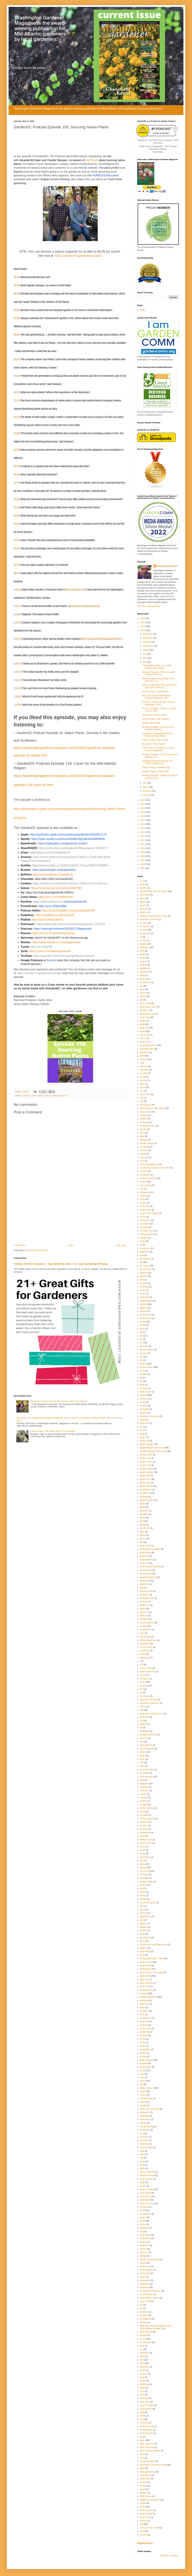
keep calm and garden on (151, 1713)
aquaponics (145, 933)
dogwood (144, 1273)
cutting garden (146, 1234)
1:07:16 (18, 638)
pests (142, 1955)
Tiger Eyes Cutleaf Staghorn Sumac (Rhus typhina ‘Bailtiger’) (156, 2327)
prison (142, 2042)
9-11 (142, 881)
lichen (142, 1759)
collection (144, 1157)
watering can (145, 2475)
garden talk (145, 1475)
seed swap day (146, 2203)
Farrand (143, 1353)
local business (146, 1776)
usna (142, 2419)
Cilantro (143, 1129)
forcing (143, 1402)
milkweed (144, 1822)
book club (144, 1028)
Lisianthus (144, 1773)
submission (145, 2273)
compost (143, 1171)
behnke (143, 993)
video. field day (146, 2447)
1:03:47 (18, 606)
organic (143, 1899)
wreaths (143, 2521)
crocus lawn (145, 1220)
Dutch (142, 1290)
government (145, 1545)
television (144, 2312)
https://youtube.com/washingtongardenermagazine (64, 955)
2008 (143, 856)
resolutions (145, 2112)
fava (142, 1357)
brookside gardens (148, 1045)
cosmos (143, 1196)
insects (143, 1675)
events (143, 1322)
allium (142, 898)
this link (51, 960)
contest (143, 1182)
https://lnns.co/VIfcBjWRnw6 (56, 897)
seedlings (144, 2207)
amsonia (143, 923)
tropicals (143, 2374)
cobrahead (144, 1147)
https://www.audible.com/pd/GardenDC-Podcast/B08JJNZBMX (70, 865)
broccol (143, 1038)
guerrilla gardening (148, 1577)
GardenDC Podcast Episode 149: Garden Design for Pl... (157, 762)
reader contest (146, 2088)
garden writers (146, 1486)
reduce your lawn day (149, 2109)
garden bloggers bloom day (152, 1447)
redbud (143, 2102)
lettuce (143, 1752)
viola (142, 2458)
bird (141, 1000)
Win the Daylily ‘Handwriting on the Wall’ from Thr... (158, 679)
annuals (143, 930)
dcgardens (144, 1252)
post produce (146, 2018)
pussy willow (145, 2067)
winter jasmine (146, 2510)
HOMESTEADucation (105, 175)
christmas (144, 1122)
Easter (143, 1294)
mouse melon (146, 1843)
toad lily (143, 2335)
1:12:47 (18, 696)
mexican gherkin (147, 1818)
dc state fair (145, 1248)
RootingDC (145, 2130)
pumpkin (143, 2063)
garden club (145, 1458)
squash (143, 2263)
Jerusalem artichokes (149, 1703)
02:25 (17, 277)
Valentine (144, 2423)
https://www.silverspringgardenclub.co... (102, 638)
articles (143, 940)
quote (142, 2070)
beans (142, 979)
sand (142, 2165)
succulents (144, 2280)
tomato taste (145, 2342)
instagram (144, 1678)
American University (149, 919)
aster (142, 951)
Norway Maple (146, 1881)
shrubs (143, 2224)
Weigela (143, 2493)
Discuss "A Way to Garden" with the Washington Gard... (158, 703)
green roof (144, 1563)
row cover (144, 2140)
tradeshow (144, 2353)
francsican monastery (149, 1416)
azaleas (143, 965)
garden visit (145, 1482)
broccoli (143, 1042)
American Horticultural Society (153, 916)
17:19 (17, 400)
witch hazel (145, 2517)
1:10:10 (18, 671)
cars (142, 1091)
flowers (143, 1395)
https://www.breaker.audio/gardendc (54, 869)
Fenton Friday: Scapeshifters (155, 691)
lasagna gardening (148, 1734)
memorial (144, 1815)
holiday (143, 1626)
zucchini (143, 2535)
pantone (143, 1913)
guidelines (144, 1584)
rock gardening (146, 2126)
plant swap (144, 1986)
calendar (144, 1066)
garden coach (146, 1462)
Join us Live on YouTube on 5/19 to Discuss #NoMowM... (158, 749)
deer (142, 1255)
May (145, 662)
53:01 (17, 564)
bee (141, 986)
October (147, 642)
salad (142, 2154)
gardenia (144, 1497)
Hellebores (144, 1605)
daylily (142, 1241)
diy (141, 1262)
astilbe (143, 954)
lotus (142, 1780)
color (142, 1161)
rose (142, 2133)
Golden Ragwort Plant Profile (155, 771)
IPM (141, 1689)
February (147, 791)
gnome (143, 1538)
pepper (143, 1948)
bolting (143, 1021)
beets (142, 989)
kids (141, 1720)
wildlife (143, 2503)
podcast (47, 1096)
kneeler (143, 1724)
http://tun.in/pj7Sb (41, 946)
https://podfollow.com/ (55, 915)
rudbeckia (144, 2144)
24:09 (17, 449)
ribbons (143, 2123)
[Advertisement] (70, 1216)
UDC (142, 2391)
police (142, 2007)
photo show (145, 1965)
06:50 (17, 310)
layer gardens (146, 1745)
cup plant (144, 1227)
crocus (143, 1217)
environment (145, 1314)
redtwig (143, 2105)
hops (142, 1633)
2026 (143, 618)
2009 (143, 852)
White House (146, 2496)
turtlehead (144, 2384)
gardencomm (146, 1489)
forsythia (143, 1405)
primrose (144, 2035)
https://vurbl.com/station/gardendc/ (50, 951)
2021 (143, 804)
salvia (142, 2161)
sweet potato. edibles (149, 2298)
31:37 (17, 482)
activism (143, 888)
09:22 (17, 334)
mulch (142, 1850)
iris (141, 1692)
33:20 (17, 499)
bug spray (144, 1052)
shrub (142, 2221)
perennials (144, 1951)
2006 (143, 864)
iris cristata (144, 1696)
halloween (144, 1595)
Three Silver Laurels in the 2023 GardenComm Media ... (156, 666)
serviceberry (145, 2214)
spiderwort (144, 2245)
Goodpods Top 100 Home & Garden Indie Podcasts (157, 141)
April (145, 783)
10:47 (17, 359)
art (141, 937)
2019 (143, 812)
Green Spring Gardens (150, 1566)
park (142, 1920)
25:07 (17, 466)
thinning (143, 2322)
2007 (143, 860)
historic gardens (147, 1622)
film (141, 1381)
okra (142, 1888)
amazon (143, 912)
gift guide (144, 1514)
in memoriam (146, 1668)
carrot (142, 1087)
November (148, 638)
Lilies (142, 1766)
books (142, 1031)
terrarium (144, 2315)
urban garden (146, 2409)
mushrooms (145, 1857)
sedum (143, 2186)
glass (142, 1532)
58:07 (17, 573)
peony (142, 1941)
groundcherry (146, 1570)
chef (142, 1101)
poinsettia (144, 2000)
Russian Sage (146, 2147)
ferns (142, 1371)
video (142, 2440)
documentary (146, 1269)
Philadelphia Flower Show (151, 1958)
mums (142, 1853)
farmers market (147, 1349)
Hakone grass (146, 1591)
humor (143, 1654)
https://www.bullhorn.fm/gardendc (53, 874)
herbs (142, 1608)
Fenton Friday (146, 1367)
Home (71, 1245)
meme (142, 1811)
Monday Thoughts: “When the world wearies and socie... (158, 673)
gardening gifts (146, 1500)
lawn (142, 1741)
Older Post (121, 1245)
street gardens (146, 2270)
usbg (142, 2412)
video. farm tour (147, 2444)
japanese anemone (148, 1699)
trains (142, 2356)
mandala (144, 1797)
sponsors (144, 2252)
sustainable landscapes (150, 2291)
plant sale (144, 1979)
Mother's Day (146, 1839)
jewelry (143, 1706)
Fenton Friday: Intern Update (155, 740)
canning (143, 1080)
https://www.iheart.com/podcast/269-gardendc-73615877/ (73, 848)
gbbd (142, 1507)
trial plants (144, 2367)
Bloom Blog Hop (147, 1014)
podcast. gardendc (59, 1096)
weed (142, 2489)
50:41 (17, 548)
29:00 (17, 474)
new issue (144, 1871)
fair (141, 1332)
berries (143, 996)
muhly (142, 1846)
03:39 (17, 285)
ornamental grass (148, 1902)
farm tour (144, 1346)
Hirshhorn (144, 1619)
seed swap (144, 2200)
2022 (143, 800)
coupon (143, 1203)
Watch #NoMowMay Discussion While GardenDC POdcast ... (159, 686)
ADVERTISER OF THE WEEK (153, 891)
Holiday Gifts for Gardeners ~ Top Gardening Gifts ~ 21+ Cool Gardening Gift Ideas (61, 1264)
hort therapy (145, 1636)
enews (143, 1311)
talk (141, 2305)
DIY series (144, 1266)
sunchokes (144, 2284)
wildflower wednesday (150, 2500)
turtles (142, 2388)
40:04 (17, 515)
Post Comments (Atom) (37, 1250)
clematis (143, 1140)
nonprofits (144, 1878)
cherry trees (145, 1112)
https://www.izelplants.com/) (84, 606)
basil (142, 975)
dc (141, 1244)
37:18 (17, 507)
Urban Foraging (147, 2405)
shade (142, 2217)
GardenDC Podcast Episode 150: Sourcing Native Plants (157, 734)
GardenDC (26, 1096)
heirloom (144, 1601)
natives (40, 1096)
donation (144, 1276)
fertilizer (143, 1374)
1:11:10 (18, 680)
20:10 (17, 417)
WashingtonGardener (167, 566)
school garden (146, 2179)
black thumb (145, 1003)
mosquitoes (145, 1832)
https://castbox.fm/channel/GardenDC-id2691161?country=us (70, 883)
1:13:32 (18, 704)
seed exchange (147, 2189)
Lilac (142, 1762)
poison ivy (144, 2004)
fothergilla (144, 1409)
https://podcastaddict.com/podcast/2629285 (68, 910)
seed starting (146, 2196)
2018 (143, 816)
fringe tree (144, 1423)
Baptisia (143, 968)
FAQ (142, 1342)
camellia (143, 1073)
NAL (142, 1860)
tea (141, 2308)
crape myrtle (145, 1210)
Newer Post (20, 1245)
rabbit (142, 2074)
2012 (143, 840)
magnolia (144, 1787)
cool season (145, 1185)
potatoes (144, 2025)
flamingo (143, 1388)
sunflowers (144, 2287)
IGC (141, 1664)
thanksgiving (145, 2319)
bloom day (144, 1017)
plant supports (146, 1983)
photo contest (146, 1962)
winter (142, 2507)
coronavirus (145, 1192)
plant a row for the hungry (151, 1972)
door (142, 1279)
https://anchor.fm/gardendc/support (78, 255)
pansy (142, 1909)
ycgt (141, 2524)
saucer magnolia (147, 2172)
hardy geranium (147, 1598)
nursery (143, 1885)
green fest (144, 1556)
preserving (144, 2032)
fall (141, 1339)
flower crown (145, 1392)
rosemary (144, 2137)
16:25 (17, 392)
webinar (143, 2482)
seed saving (145, 2193)
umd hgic (144, 2398)
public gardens (146, 2060)
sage (142, 2151)
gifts (141, 1521)
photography (145, 1969)
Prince (143, 2039)
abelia (142, 884)
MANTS (143, 1801)
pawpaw (143, 1927)
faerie (142, 1329)
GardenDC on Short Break (154, 715)
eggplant (144, 1308)
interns (143, 1682)
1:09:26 (18, 663)
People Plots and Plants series (154, 1944)
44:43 (17, 523)
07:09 (17, 318)
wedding (143, 2486)
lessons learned (147, 1748)
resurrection (145, 2119)
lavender (144, 1738)
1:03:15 (18, 589)
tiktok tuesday (146, 2332)
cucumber (144, 1224)
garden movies (146, 1468)
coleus (143, 1154)
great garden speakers (150, 1549)
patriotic (143, 1923)
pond (142, 2014)
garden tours (145, 1479)
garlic (142, 1503)
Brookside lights (147, 1049)
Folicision (144, 1399)
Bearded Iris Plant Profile (153, 744)
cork (142, 1189)
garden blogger (147, 1444)
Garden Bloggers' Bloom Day (153, 1451)
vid (141, 2437)
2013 (143, 836)
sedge (142, 2182)
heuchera (144, 1612)
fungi (142, 1434)
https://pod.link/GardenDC (47, 919)
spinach (143, 2249)
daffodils (143, 1238)
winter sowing (146, 2514)
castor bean (145, 1094)
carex (142, 1084)
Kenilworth (144, 1717)
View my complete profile (148, 606)
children (143, 1119)
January (147, 795)
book (142, 1024)
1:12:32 (18, 688)
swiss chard (145, 2301)
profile (142, 2046)
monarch (144, 1825)
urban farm (145, 2402)
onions (143, 1892)
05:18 (17, 293)
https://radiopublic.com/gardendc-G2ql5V (62, 843)
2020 (143, 808)
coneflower (145, 1175)
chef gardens (146, 1105)
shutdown (144, 2228)
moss (142, 1836)
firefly (142, 1384)
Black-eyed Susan (148, 1007)
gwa (141, 1587)
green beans (145, 1552)
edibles (143, 1304)
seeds (142, 2210)
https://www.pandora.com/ (60, 901)
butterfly (143, 1059)
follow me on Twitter (169, 2555)
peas (142, 1934)
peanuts (143, 1930)
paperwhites (145, 1916)
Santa (142, 2168)
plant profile (145, 1976)
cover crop (144, 1206)
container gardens (148, 1178)
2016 (143, 824)
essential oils (146, 1318)
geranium (144, 1510)
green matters (146, 1560)
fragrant (143, 1412)
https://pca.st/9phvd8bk (53, 906)
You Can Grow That (149, 2528)
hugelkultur (145, 1650)
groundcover (145, 1573)
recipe (142, 2091)
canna (142, 1077)
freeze (142, 1419)
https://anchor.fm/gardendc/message (39, 973)
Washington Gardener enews (153, 2465)
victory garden (146, 2430)
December (148, 634)
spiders (143, 2242)
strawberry (144, 2266)
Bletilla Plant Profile (151, 723)
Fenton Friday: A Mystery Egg (155, 767)
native (33, 1096)
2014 (143, 832)
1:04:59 (18, 614)
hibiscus (143, 1615)
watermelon (145, 2479)
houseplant (145, 1643)
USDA (142, 2416)
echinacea (144, 1297)
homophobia (145, 1629)
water (142, 2468)
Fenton (143, 1364)
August (146, 650)
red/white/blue (146, 2098)
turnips (143, 2381)
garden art (144, 1440)
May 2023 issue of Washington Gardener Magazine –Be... (156, 696)
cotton (142, 1199)
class (142, 1136)
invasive (143, 1685)
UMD (142, 2395)
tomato (143, 2339)
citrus (142, 1133)
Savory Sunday (147, 2175)
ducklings (144, 1287)
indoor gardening (147, 1671)
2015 (143, 828)
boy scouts (144, 1035)
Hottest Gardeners (148, 1640)
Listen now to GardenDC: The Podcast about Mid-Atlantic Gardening (158, 149)
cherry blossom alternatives (152, 1108)
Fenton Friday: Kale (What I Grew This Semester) (52, 1431)
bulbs (142, 1056)
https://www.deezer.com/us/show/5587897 (56, 888)
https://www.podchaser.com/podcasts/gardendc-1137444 (70, 924)
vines (142, 2454)
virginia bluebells (147, 2461)
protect (143, 2053)
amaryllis (144, 909)
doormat (143, 1283)
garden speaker (147, 1472)
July (145, 654)
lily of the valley (147, 1769)
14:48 (17, 375)
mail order (144, 1790)
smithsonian (145, 2238)
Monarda (144, 1829)
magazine (144, 1783)
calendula (144, 1070)
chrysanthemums (147, 1126)
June (145, 658)
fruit (141, 1430)
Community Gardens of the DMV (154, 1168)
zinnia (142, 2531)
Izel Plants (91, 160)
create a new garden (149, 1213)
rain (141, 2084)
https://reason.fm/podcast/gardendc (53, 933)
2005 (143, 868)
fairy (142, 1336)
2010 (143, 848)
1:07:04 (18, 622)
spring (142, 2256)
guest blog (144, 1580)
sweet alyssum (146, 2294)
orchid (142, 1895)
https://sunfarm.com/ (75, 589)
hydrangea (144, 1657)
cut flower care (146, 1231)
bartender (144, 972)
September (148, 646)
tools (142, 2346)
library (142, 1755)
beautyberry (145, 982)
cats (141, 1098)
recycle (143, 2095)
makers (143, 1794)
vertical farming (147, 2426)
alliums (143, 902)
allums (143, 905)
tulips (142, 2377)
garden (143, 1437)
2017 (143, 820)
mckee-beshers (147, 1808)
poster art (144, 2021)
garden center (146, 1454)
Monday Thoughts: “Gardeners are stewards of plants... (158, 728)
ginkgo (143, 1524)
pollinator (144, 2011)
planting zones (146, 1990)
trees (142, 2363)
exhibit (143, 1325)
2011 (143, 844)
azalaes (143, 961)
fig (141, 1377)
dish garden (145, 1259)
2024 (143, 626)
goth (142, 1542)
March (146, 787)
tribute (142, 2370)
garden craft (145, 1465)
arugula (143, 944)
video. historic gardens (150, 2451)
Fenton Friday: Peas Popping (155, 719)
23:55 (17, 433)
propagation (145, 2049)
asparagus (144, 947)
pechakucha (145, 1937)
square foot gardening (150, 2259)
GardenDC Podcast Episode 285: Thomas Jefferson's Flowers (58, 1401)
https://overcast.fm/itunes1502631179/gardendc (63, 928)
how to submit (146, 1647)
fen (141, 1360)
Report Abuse (145, 2543)
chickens (144, 1115)
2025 (143, 622)
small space (145, 2235)
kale (141, 1710)
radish (142, 2081)
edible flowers (146, 1301)
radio (142, 2077)
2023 (143, 630)
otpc (142, 1906)
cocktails (144, 1150)
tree (141, 2360)
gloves (143, 1535)
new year (144, 1874)
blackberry (144, 1010)
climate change (147, 1143)
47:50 (17, 540)
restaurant (144, 2116)
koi (141, 1727)
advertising (145, 895)
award (142, 958)
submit (143, 2277)
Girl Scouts (145, 1528)
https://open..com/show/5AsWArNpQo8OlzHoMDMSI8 (68, 839)
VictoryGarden (146, 2433)
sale (141, 2158)
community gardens (149, 1164)
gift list (143, 1517)
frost (142, 1427)
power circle (145, 2028)
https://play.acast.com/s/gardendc (50, 852)
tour (141, 2349)
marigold (144, 1804)
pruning (143, 2056)
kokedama (144, 1731)
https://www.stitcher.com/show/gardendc (56, 942)
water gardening (147, 2472)
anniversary (145, 926)
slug (141, 2231)
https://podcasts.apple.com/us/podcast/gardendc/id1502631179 (68, 834)
